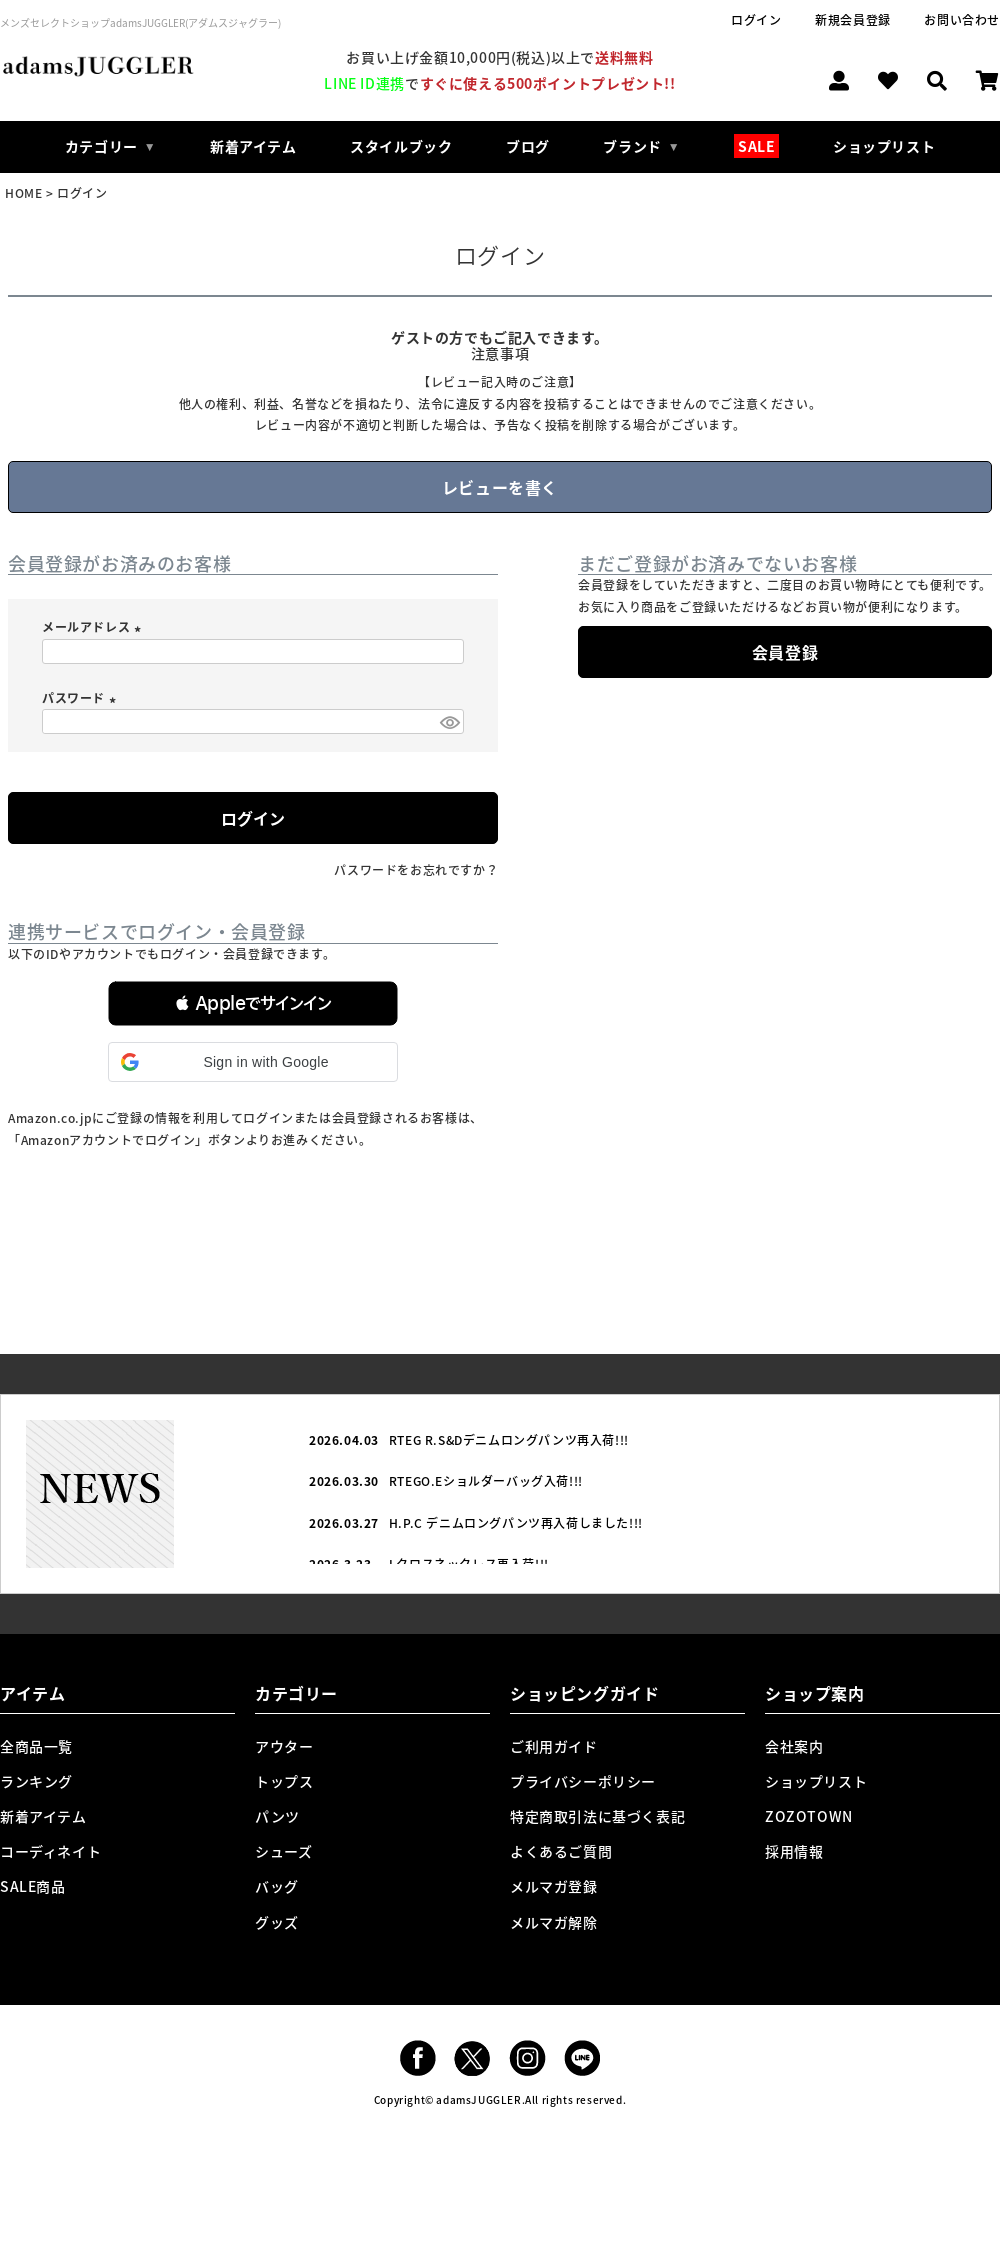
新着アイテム (253, 146)
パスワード (81, 698)
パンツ (277, 1816)
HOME (23, 193)
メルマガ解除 (554, 1922)
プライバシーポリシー (583, 1781)
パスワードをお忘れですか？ (416, 870)
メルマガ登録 (554, 1886)
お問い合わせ (962, 20)
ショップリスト (884, 146)
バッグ (277, 1886)
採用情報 (794, 1851)
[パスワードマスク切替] (449, 721)
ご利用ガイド (554, 1746)
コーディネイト (50, 1851)
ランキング (36, 1781)
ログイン (756, 20)
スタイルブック (401, 146)
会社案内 (794, 1746)
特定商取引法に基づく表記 (597, 1816)
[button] (253, 1003)
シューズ (283, 1851)
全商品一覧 (36, 1746)
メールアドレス (94, 627)
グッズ (277, 1922)
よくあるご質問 (561, 1851)
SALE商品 (33, 1886)
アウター (284, 1746)
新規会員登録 (853, 20)
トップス (284, 1781)
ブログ (528, 146)
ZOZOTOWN (809, 1816)
